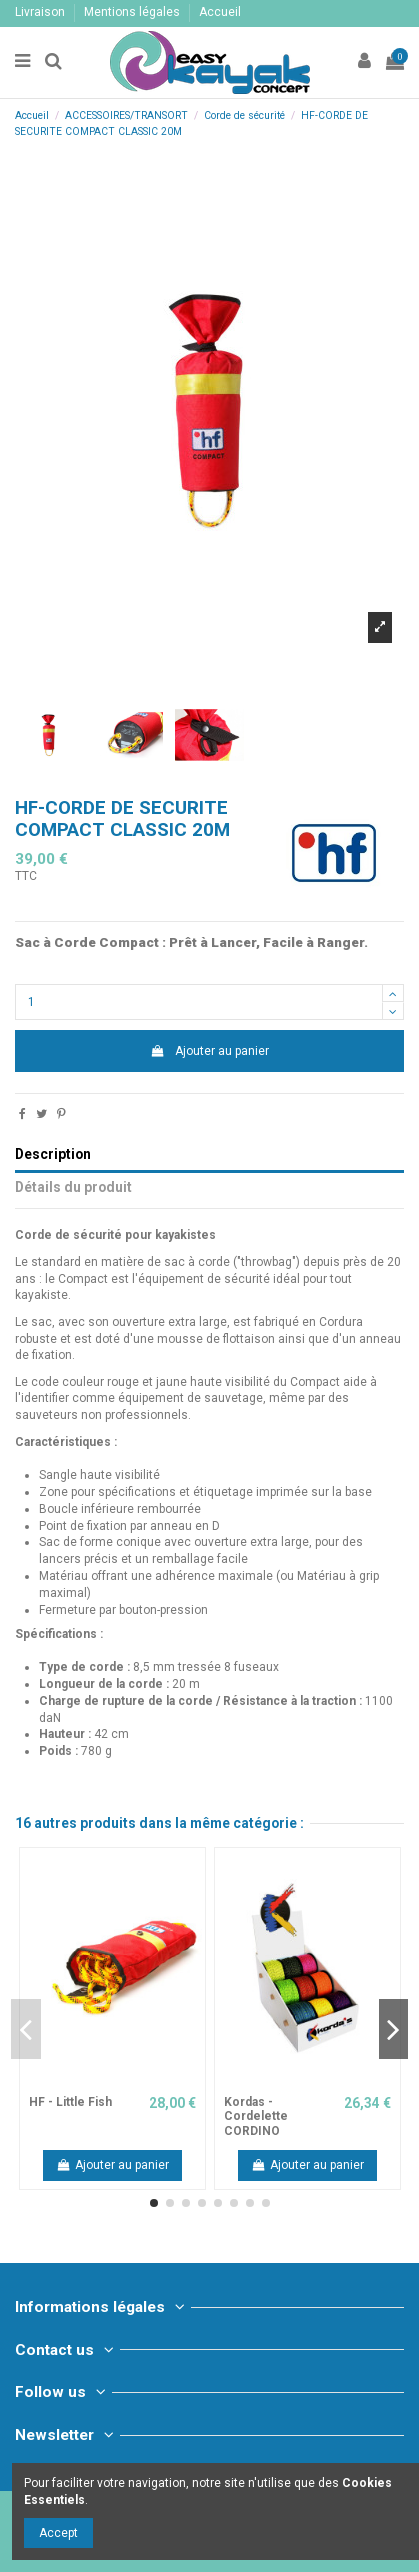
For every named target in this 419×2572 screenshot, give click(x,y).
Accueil (220, 12)
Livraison (41, 12)
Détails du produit (73, 1187)
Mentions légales (133, 12)
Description (53, 1154)
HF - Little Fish (70, 2102)
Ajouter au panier (209, 1051)
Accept (58, 2533)
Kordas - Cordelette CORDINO (256, 2116)
